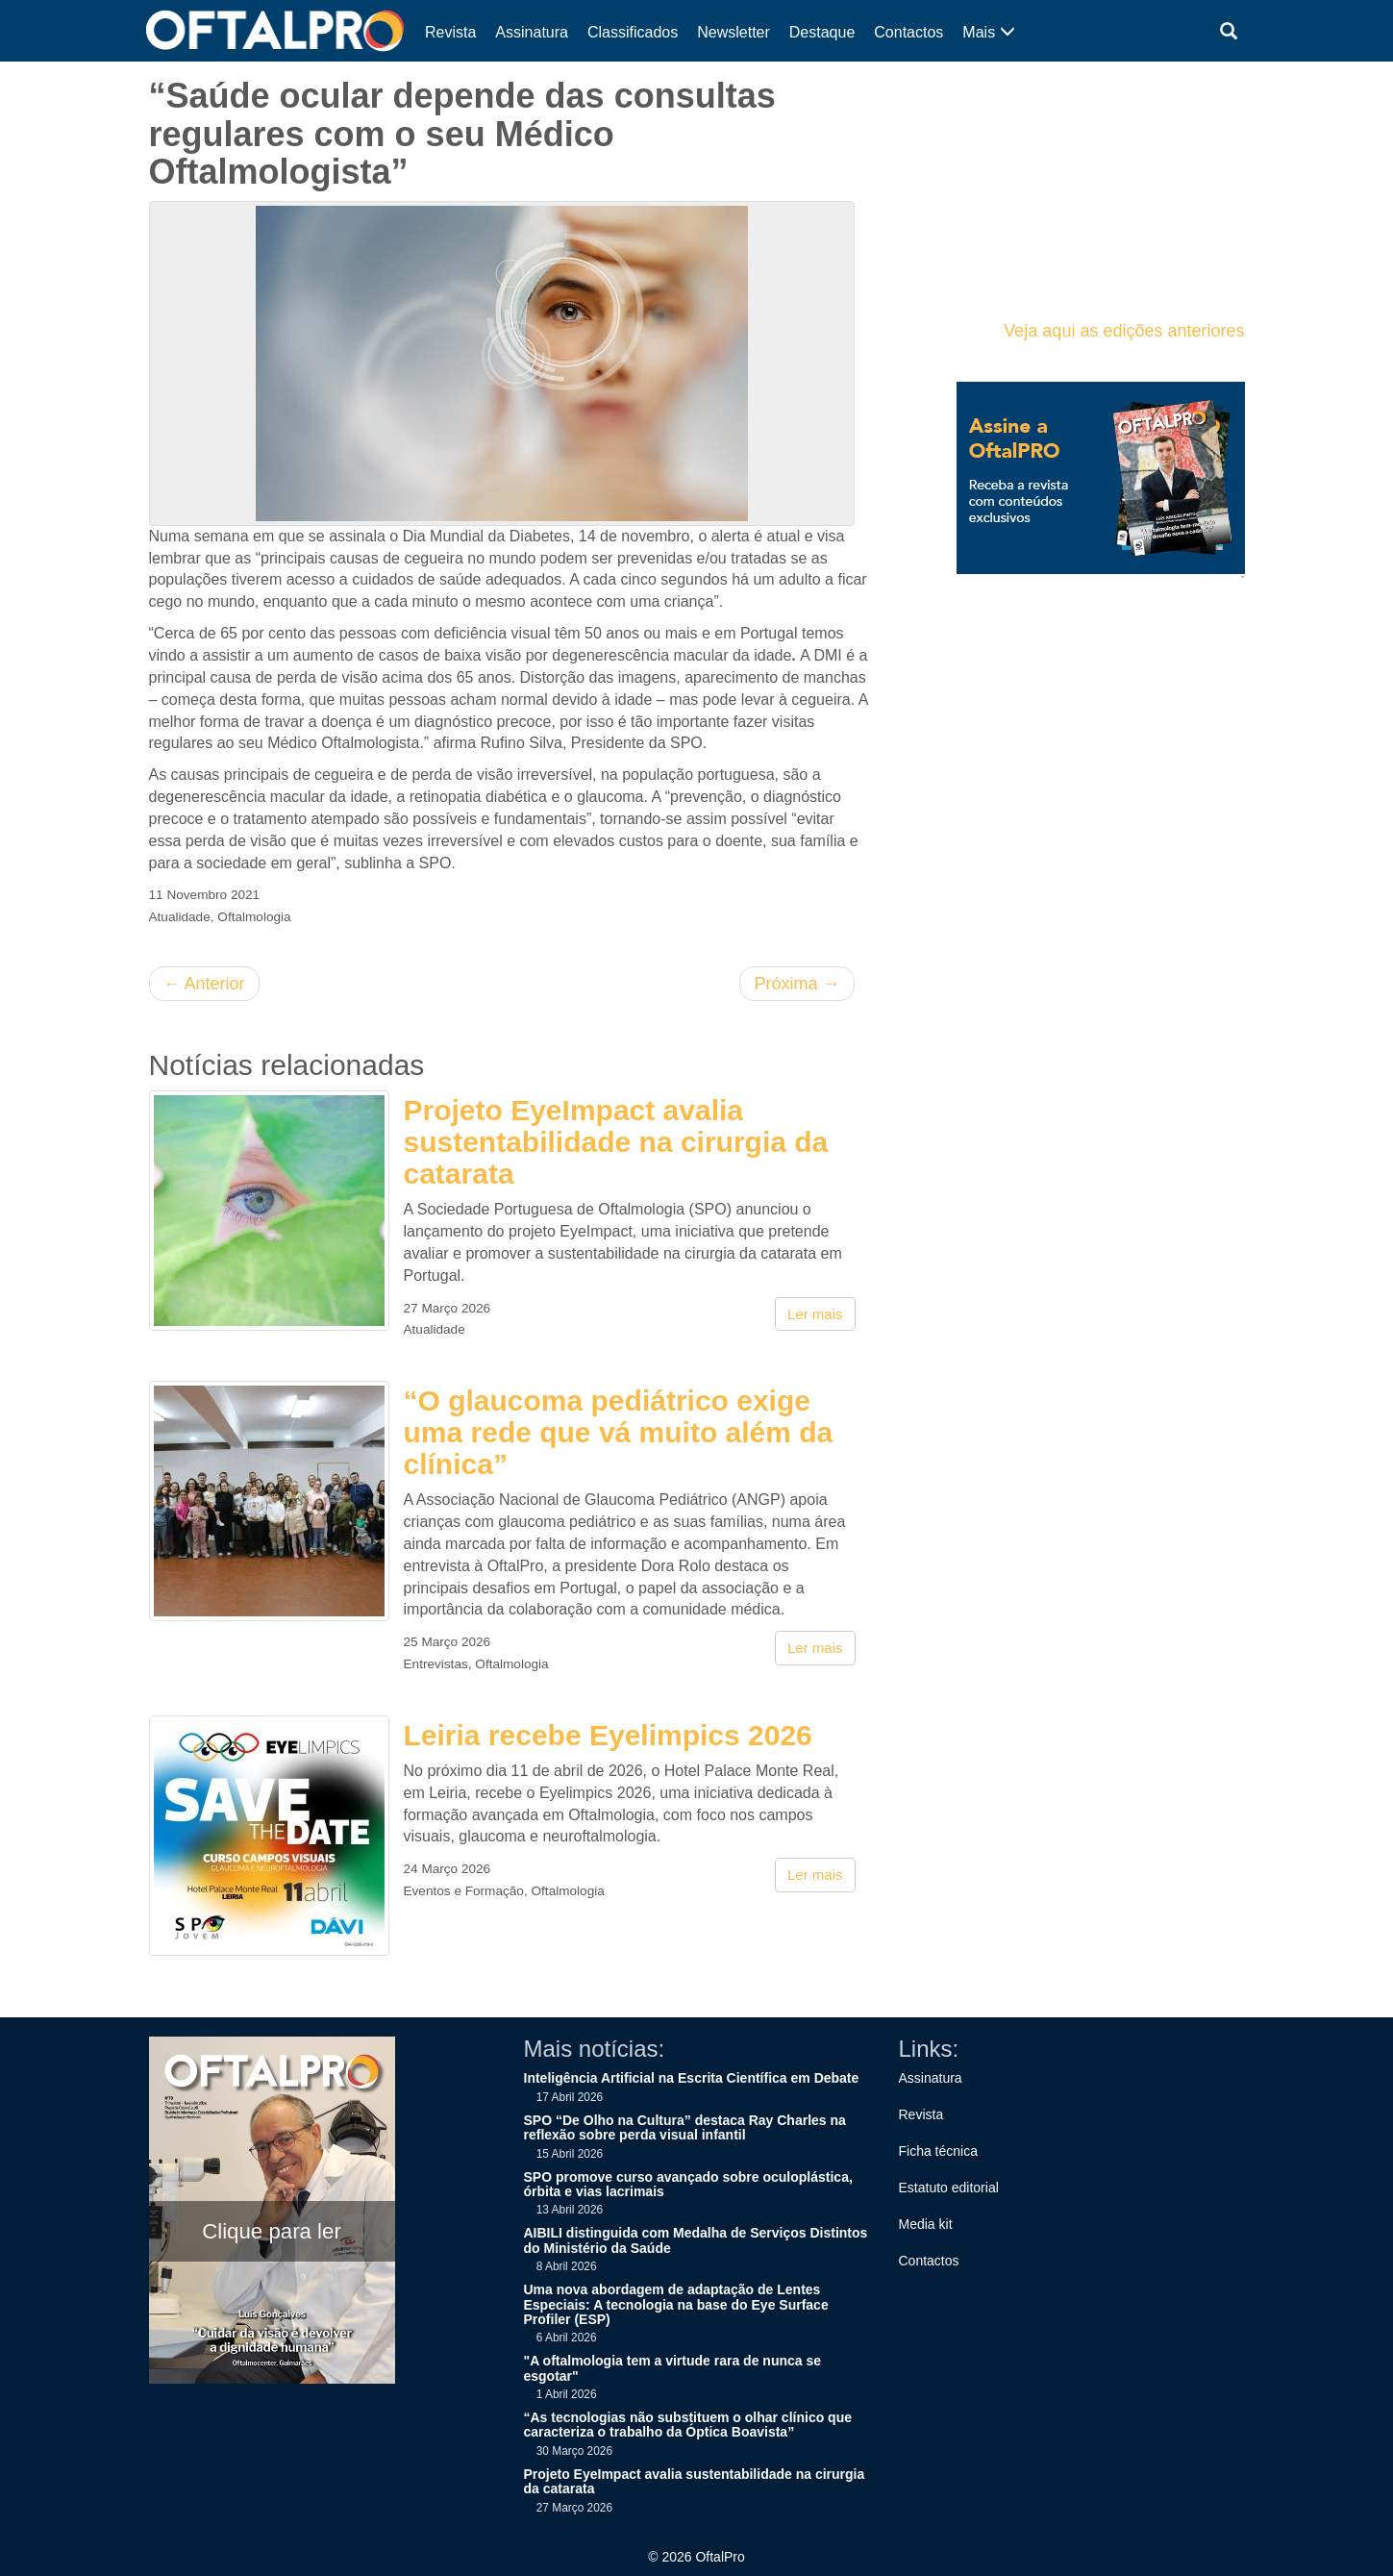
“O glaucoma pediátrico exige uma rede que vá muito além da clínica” (618, 1432)
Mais (988, 32)
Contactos (908, 32)
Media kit (926, 2224)
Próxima (796, 983)
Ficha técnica (938, 2151)
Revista (450, 32)
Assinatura (531, 32)
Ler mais (815, 1314)
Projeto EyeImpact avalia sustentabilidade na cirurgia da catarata (616, 1141)
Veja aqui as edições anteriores (1124, 330)
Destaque (822, 32)
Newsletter (733, 32)
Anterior (204, 983)
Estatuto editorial (949, 2187)
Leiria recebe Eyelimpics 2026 (608, 1735)
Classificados (632, 32)
